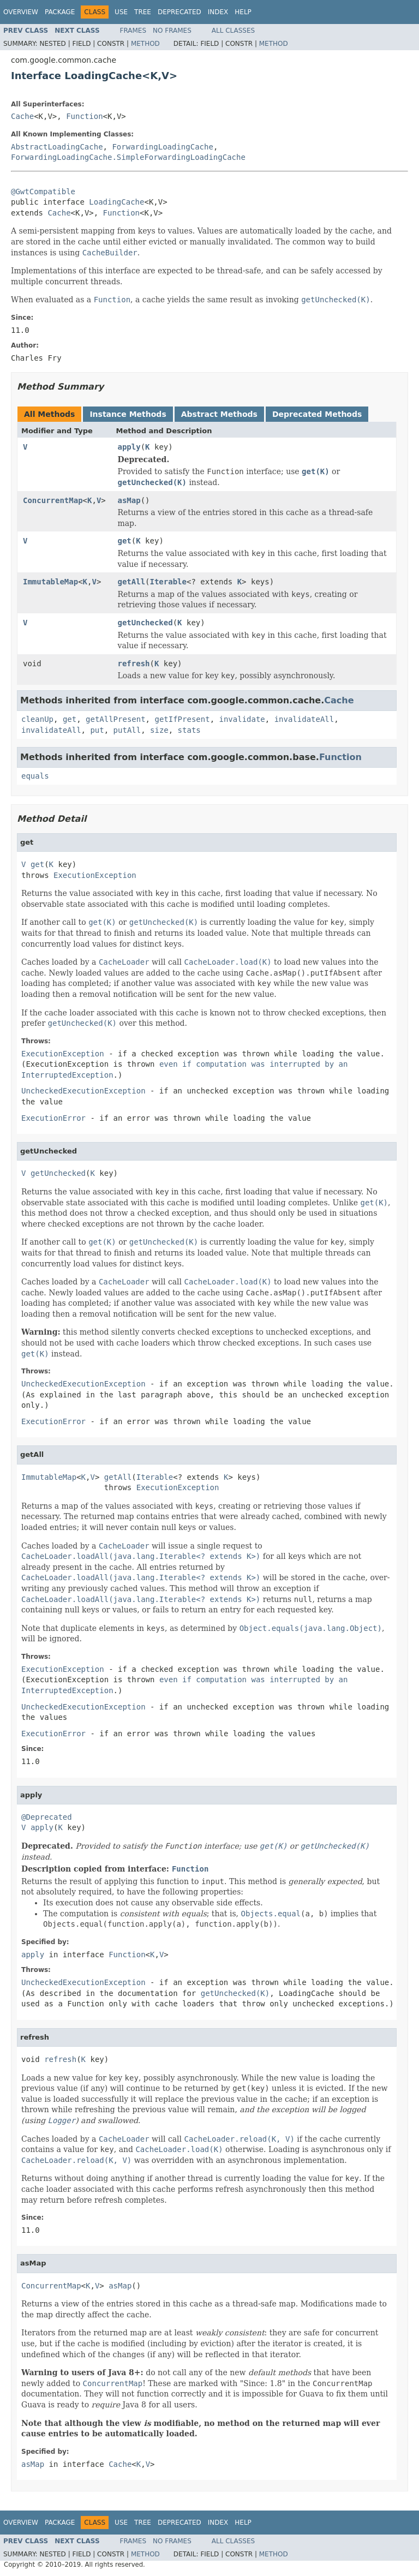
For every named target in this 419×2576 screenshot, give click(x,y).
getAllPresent (116, 719)
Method (145, 43)
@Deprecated (46, 1817)
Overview (20, 12)
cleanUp (37, 719)
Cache (22, 116)
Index (218, 12)
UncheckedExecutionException (83, 1090)
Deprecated (179, 12)
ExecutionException (94, 875)
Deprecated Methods (317, 414)
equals (35, 776)
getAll (132, 581)
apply (129, 447)
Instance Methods (127, 414)
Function (84, 116)
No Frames (172, 30)
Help (243, 12)
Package (60, 12)
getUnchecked (145, 622)
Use (121, 12)
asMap (129, 500)
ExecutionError (53, 1118)
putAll (127, 730)
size (159, 730)
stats (189, 730)
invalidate (242, 719)
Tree (142, 12)
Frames (133, 30)
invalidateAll (304, 719)
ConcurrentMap (53, 500)
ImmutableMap (50, 581)
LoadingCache (116, 202)
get (124, 540)
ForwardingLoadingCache (162, 146)
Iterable (168, 581)
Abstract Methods (219, 414)
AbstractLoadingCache (57, 146)
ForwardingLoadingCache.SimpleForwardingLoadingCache (128, 157)
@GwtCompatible (43, 191)
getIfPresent (182, 719)
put (97, 730)
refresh (134, 663)
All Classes (233, 30)
